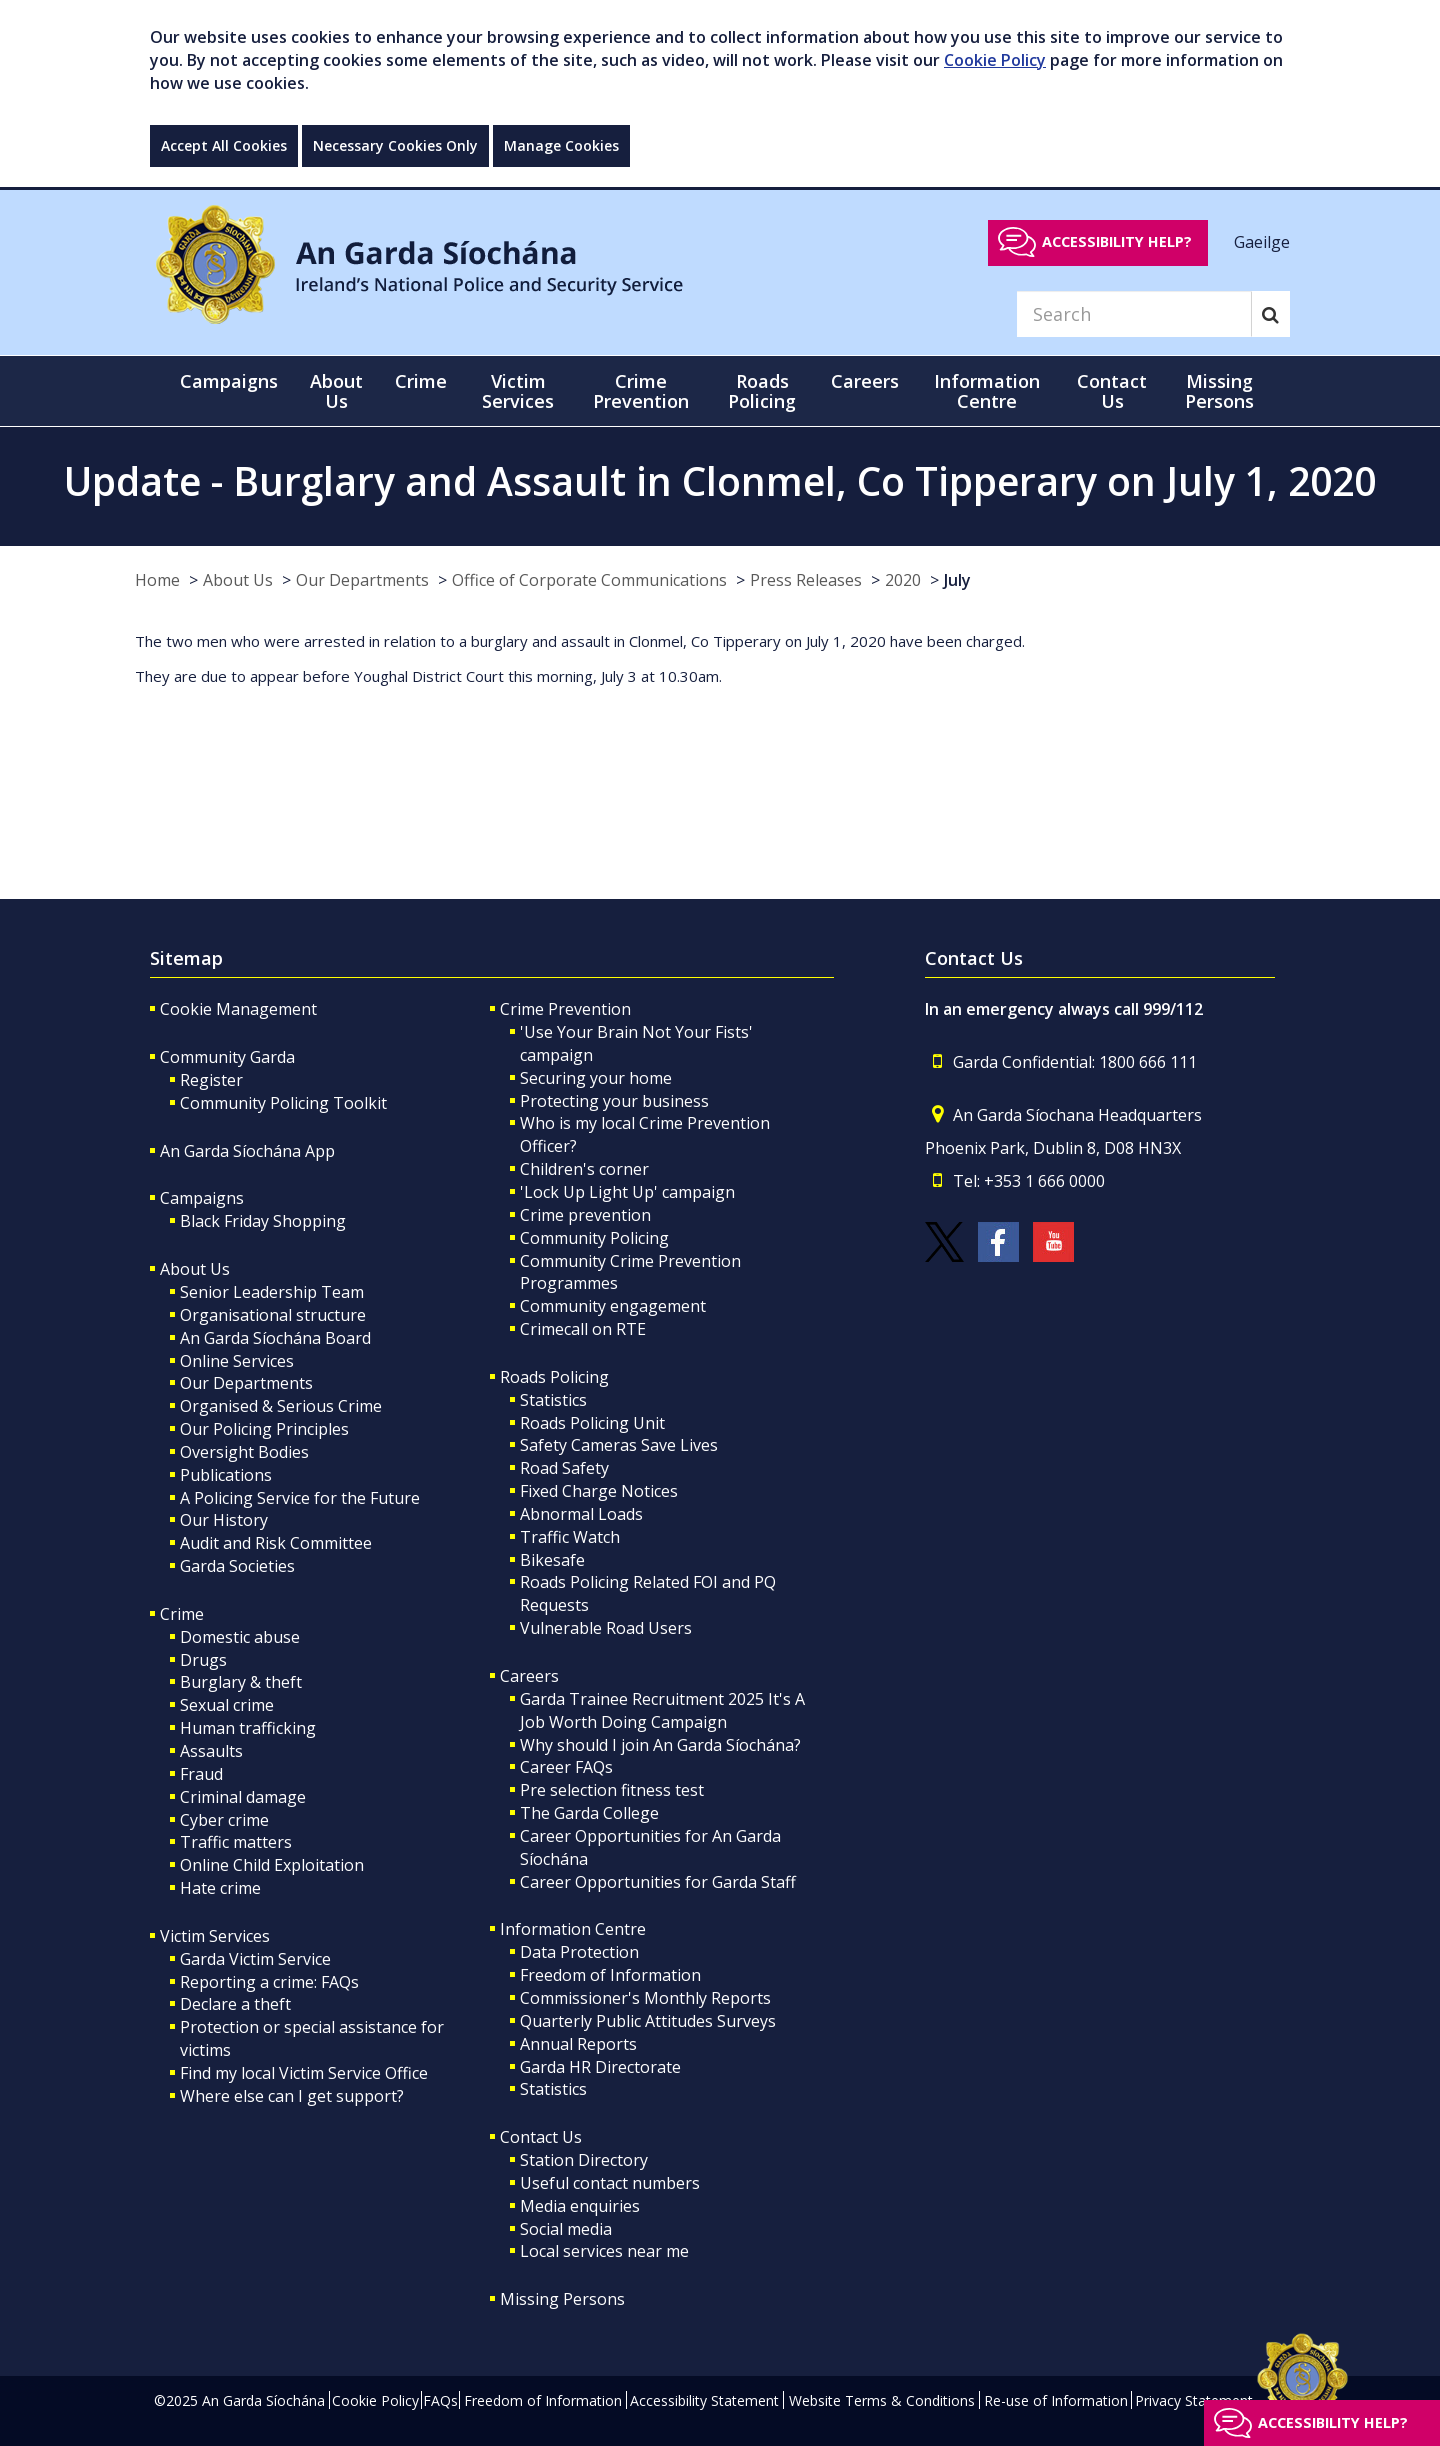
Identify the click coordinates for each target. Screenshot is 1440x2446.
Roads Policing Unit (592, 1423)
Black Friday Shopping (263, 1221)
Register (211, 1080)
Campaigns (202, 1198)
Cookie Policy (995, 60)
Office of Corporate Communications (589, 580)
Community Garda (227, 1057)
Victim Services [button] (518, 391)
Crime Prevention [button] (641, 391)
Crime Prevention (565, 1009)
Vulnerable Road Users (606, 1628)
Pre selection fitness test (612, 1790)
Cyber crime (224, 1820)
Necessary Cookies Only (395, 145)
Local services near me (604, 2251)
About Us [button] (336, 391)
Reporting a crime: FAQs (269, 1982)
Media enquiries (580, 2206)
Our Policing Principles (264, 1429)
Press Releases (806, 580)
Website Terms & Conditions (882, 2400)
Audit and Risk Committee (276, 1543)
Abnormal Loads (581, 1514)
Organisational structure (273, 1315)
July (957, 580)
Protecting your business (614, 1101)
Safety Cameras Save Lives (619, 1445)
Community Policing (594, 1238)
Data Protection (579, 1952)
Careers (529, 1676)
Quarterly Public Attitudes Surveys (648, 2021)
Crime (182, 1614)
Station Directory (584, 2160)
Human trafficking (248, 1728)
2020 (903, 580)
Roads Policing (554, 1377)
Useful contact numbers (610, 2183)
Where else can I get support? (292, 2096)
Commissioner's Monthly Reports (645, 1998)
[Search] (1134, 314)
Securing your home (596, 1078)
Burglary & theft (241, 1682)
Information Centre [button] (987, 391)
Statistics (553, 1400)
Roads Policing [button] (762, 391)
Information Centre (573, 1929)
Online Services (237, 1361)
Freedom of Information (610, 1975)
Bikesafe (552, 1560)
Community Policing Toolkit (283, 1103)
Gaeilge (1262, 241)
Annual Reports (578, 2044)
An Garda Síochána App (247, 1151)
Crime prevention (585, 1215)
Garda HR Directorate (600, 2067)
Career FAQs (566, 1767)
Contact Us (541, 2137)
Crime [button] (421, 381)
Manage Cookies (561, 145)
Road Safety (564, 1468)
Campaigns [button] (229, 381)
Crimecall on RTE (583, 1329)
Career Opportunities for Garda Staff (658, 1882)
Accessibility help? (1117, 241)
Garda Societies (237, 1566)
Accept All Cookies (224, 145)
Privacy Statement (1194, 2400)
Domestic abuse (240, 1637)
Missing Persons (1219, 391)
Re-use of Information (1056, 2400)
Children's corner (584, 1169)
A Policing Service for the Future (300, 1498)
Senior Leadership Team (272, 1292)
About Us (238, 580)
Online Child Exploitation (272, 1865)
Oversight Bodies (244, 1452)
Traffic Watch (570, 1537)
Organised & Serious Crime (281, 1406)
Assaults (211, 1751)
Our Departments (362, 580)
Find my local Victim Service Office (304, 2073)
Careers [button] (865, 381)
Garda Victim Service (255, 1959)
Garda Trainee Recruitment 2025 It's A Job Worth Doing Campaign (662, 1710)
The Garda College (589, 1813)
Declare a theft (235, 2004)
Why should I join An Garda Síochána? (660, 1745)
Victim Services (215, 1936)
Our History (224, 1520)
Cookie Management (238, 1009)
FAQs (440, 2400)
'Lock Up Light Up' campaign (627, 1192)
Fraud (201, 1774)
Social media (566, 2229)
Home (157, 580)
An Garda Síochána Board (275, 1338)
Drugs (203, 1660)
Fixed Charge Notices (599, 1491)
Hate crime (220, 1888)
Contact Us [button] (1112, 391)
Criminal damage (243, 1797)
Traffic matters (236, 1842)
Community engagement (613, 1306)
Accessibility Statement (704, 2400)
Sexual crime (227, 1705)
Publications (226, 1475)
